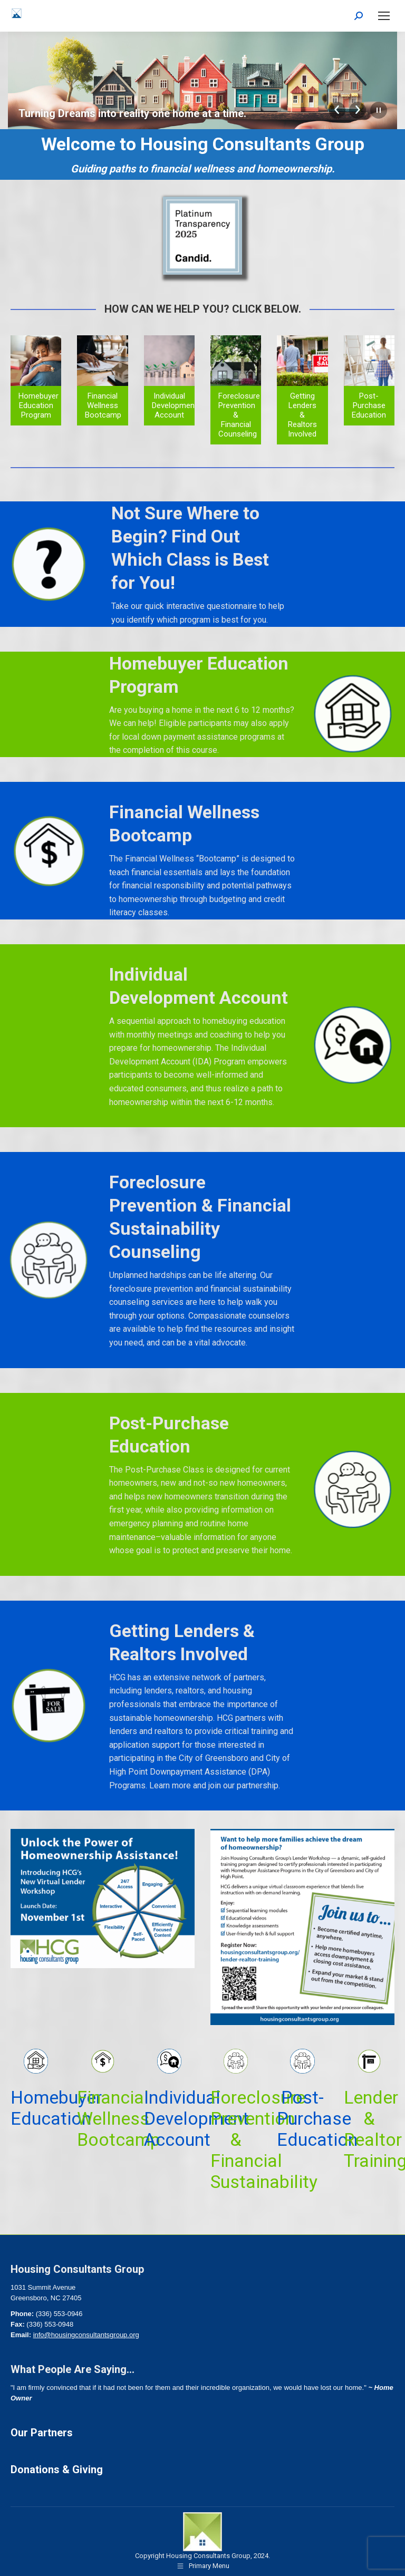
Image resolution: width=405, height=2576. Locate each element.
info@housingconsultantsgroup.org (86, 2335)
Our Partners (42, 2432)
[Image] (202, 236)
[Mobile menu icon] (383, 15)
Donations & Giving (57, 2469)
